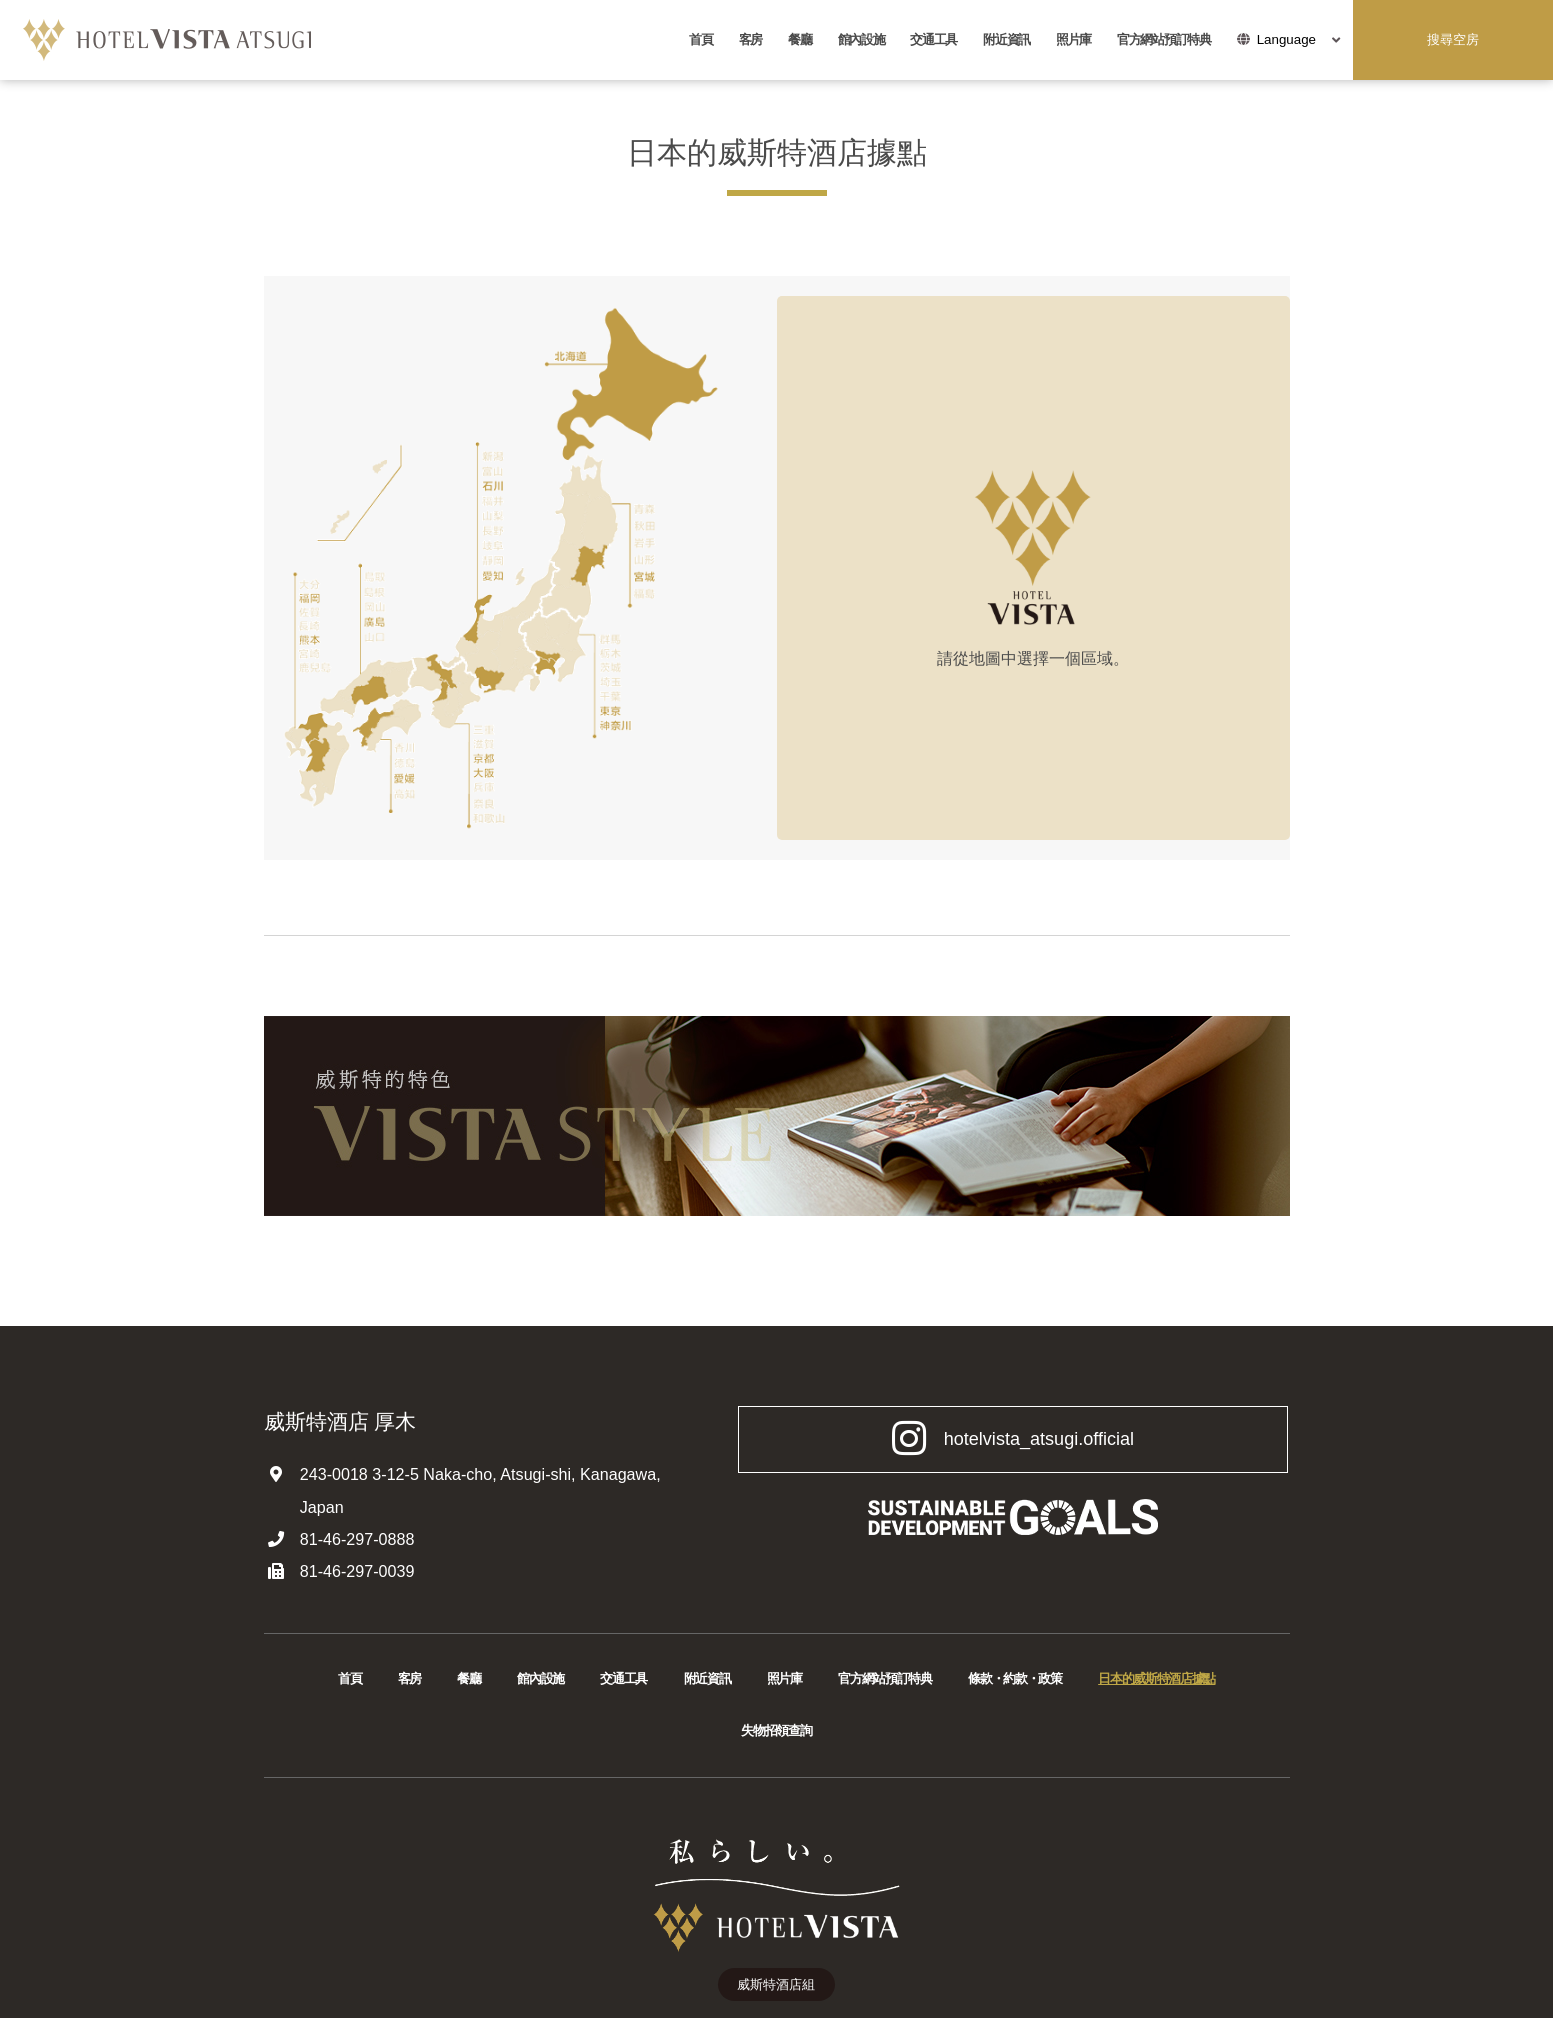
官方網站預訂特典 (1164, 39)
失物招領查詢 (776, 1730)
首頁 (700, 39)
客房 (750, 39)
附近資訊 (1006, 39)
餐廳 (799, 39)
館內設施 (861, 39)
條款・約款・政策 (1015, 1678)
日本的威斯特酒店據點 (1156, 1678)
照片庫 (1073, 39)
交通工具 (933, 39)
